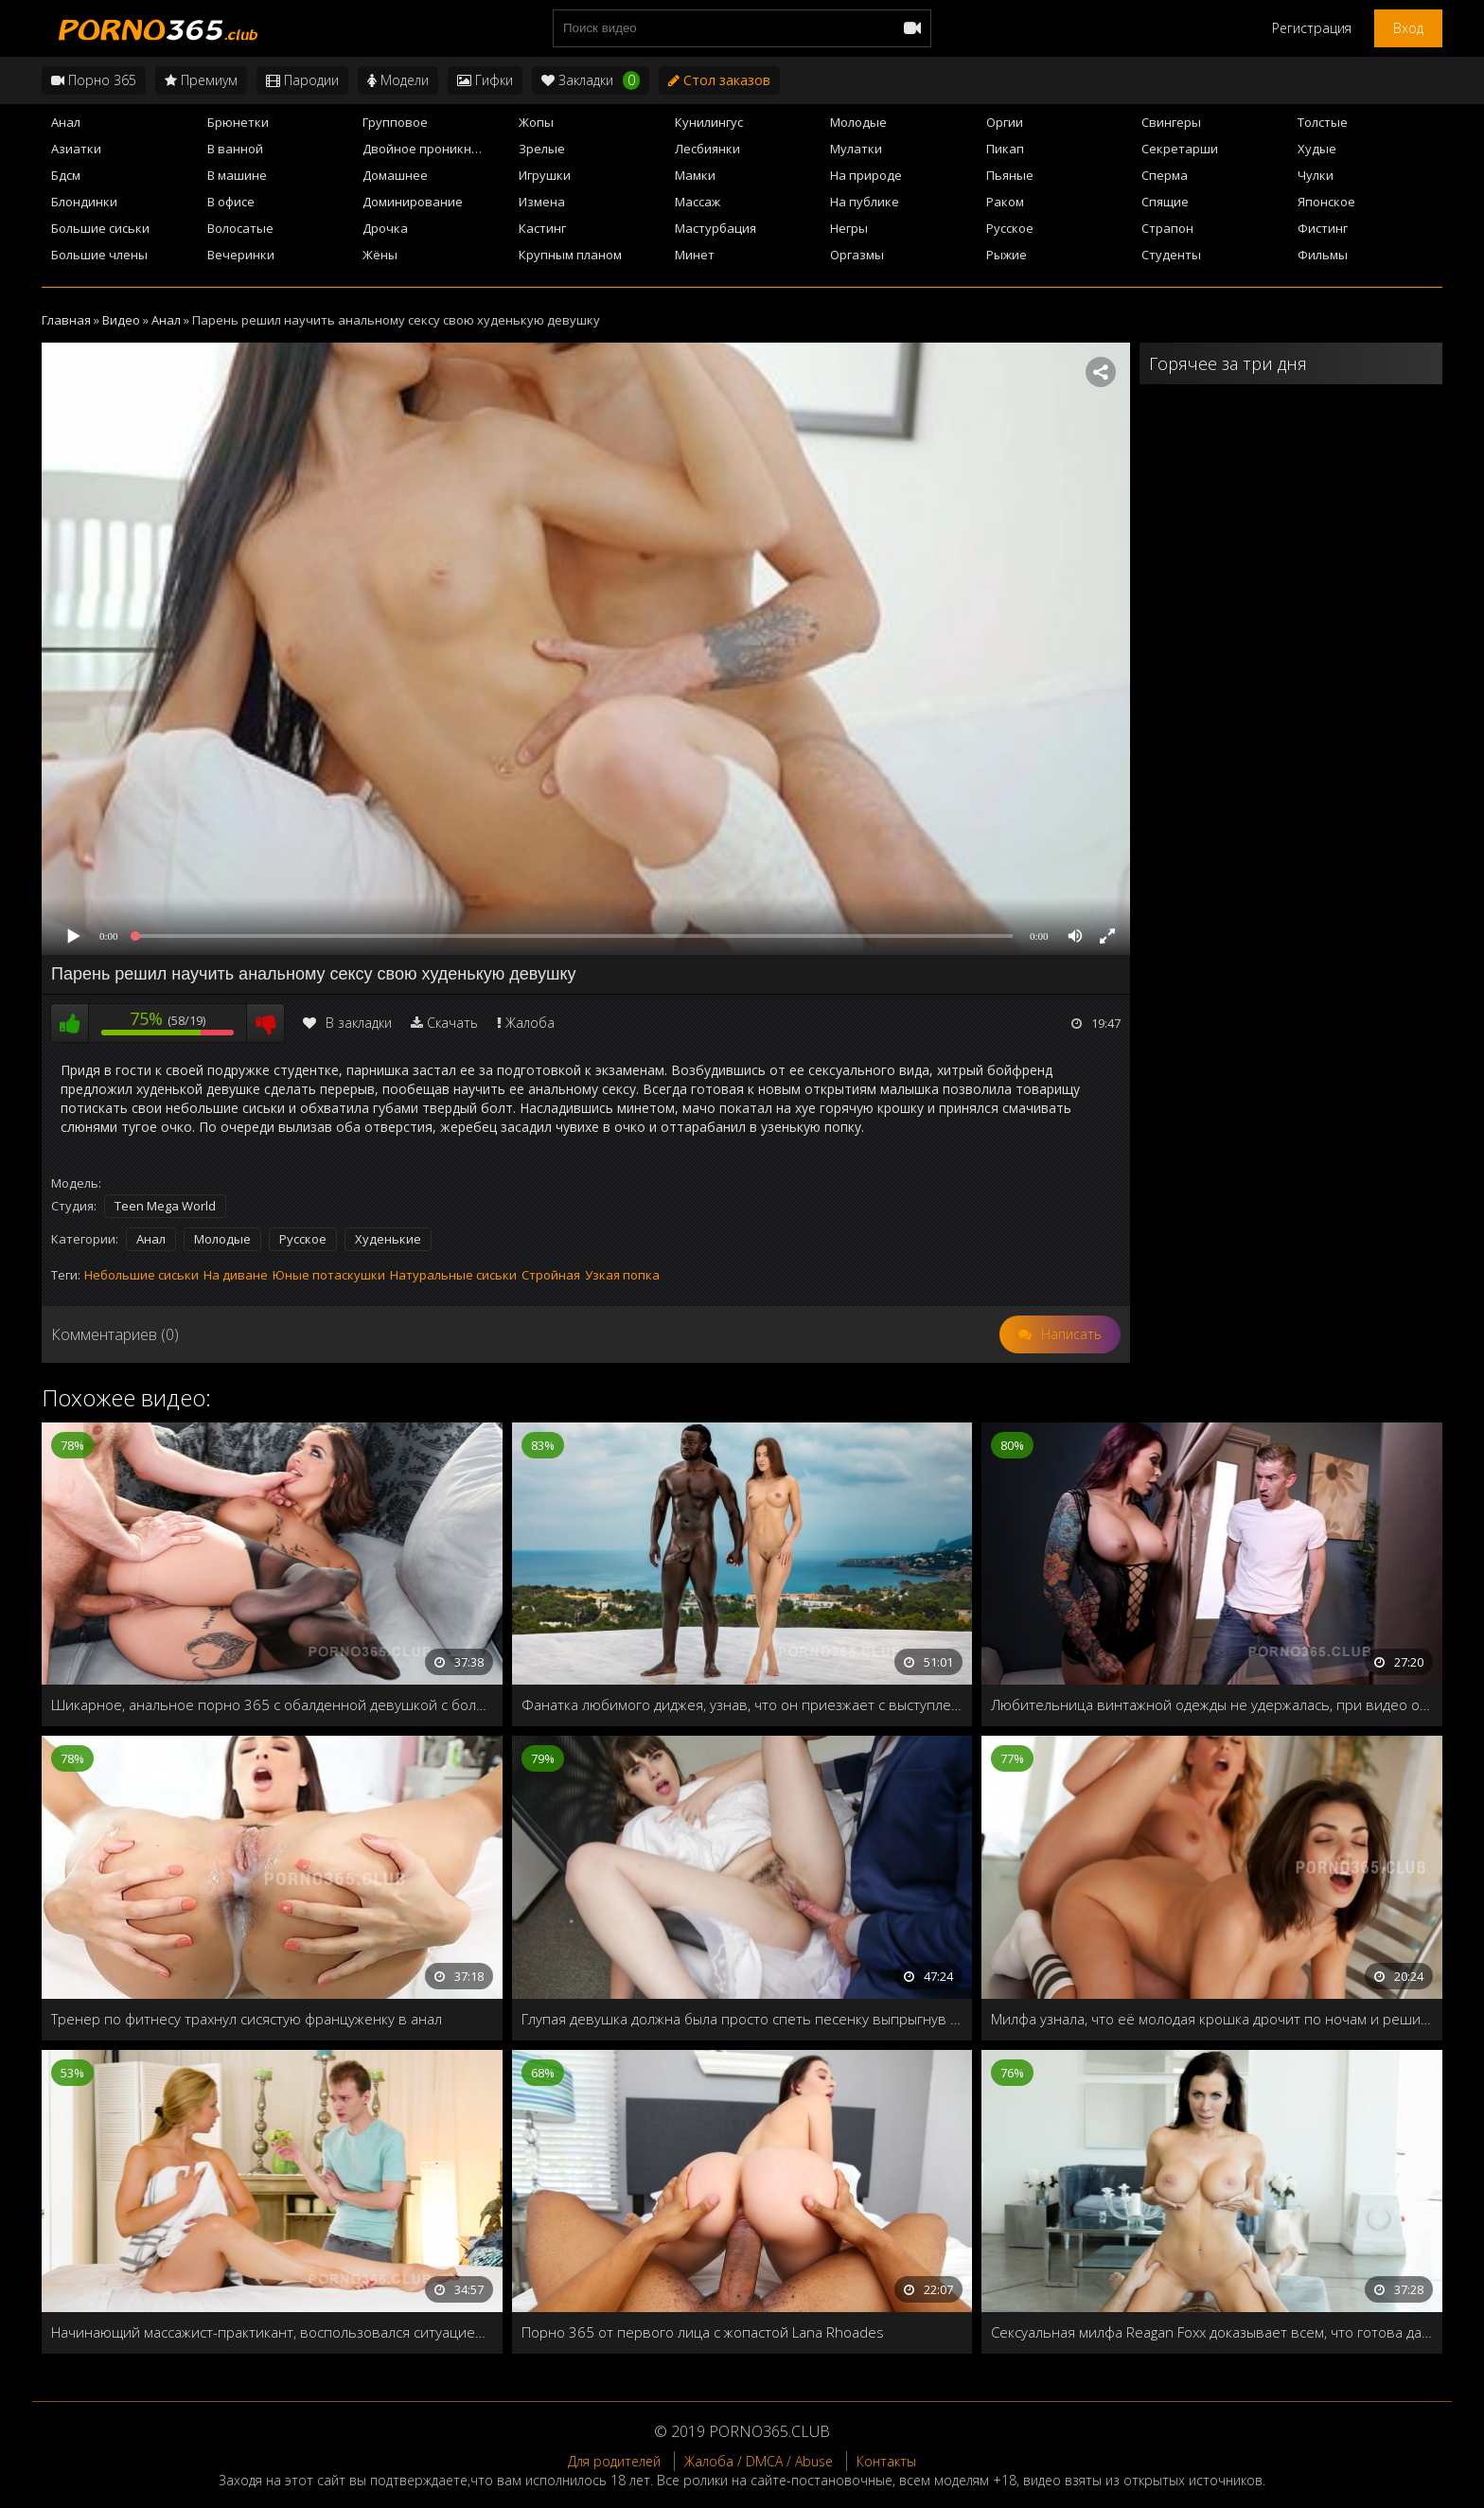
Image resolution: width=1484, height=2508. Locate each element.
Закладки (590, 80)
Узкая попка (622, 1274)
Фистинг (1323, 228)
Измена (542, 201)
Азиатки (76, 148)
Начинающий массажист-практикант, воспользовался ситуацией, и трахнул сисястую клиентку (272, 2332)
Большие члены (99, 254)
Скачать (452, 1023)
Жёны (380, 254)
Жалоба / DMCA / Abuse (758, 2461)
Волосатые (240, 228)
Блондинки (84, 201)
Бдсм (65, 175)
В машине (237, 175)
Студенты (1171, 254)
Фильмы (1323, 254)
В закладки (347, 1023)
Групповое (395, 122)
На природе (866, 175)
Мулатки (856, 148)
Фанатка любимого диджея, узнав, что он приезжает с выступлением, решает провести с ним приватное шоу (742, 1704)
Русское (1010, 228)
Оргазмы (857, 254)
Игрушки (545, 175)
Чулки (1316, 175)
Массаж (697, 201)
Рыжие (1006, 254)
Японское (1326, 201)
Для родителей (614, 2461)
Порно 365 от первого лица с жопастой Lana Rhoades (702, 2332)
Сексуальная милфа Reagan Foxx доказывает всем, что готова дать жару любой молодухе (1212, 2332)
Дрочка (385, 228)
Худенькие (388, 1238)
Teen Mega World (165, 1205)
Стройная (550, 1274)
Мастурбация (715, 228)
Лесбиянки (707, 148)
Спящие (1165, 201)
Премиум (201, 80)
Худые (1317, 148)
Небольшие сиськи (141, 1274)
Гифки (485, 80)
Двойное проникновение (434, 148)
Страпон (1167, 228)
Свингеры (1171, 122)
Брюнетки (238, 122)
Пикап (1005, 148)
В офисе (231, 201)
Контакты (886, 2461)
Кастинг (542, 228)
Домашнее (395, 175)
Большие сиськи (100, 228)
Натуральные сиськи (453, 1274)
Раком (1005, 201)
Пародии (302, 80)
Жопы (536, 122)
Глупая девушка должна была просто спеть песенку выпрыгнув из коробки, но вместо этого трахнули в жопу (742, 2018)
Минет (695, 254)
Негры (849, 228)
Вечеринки (240, 254)
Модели (398, 80)
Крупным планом (570, 254)
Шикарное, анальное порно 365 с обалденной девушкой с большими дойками (272, 1704)
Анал (65, 122)
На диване (235, 1274)
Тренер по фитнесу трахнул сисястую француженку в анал (246, 2018)
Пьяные (1010, 175)
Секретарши (1179, 148)
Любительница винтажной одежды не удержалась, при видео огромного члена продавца (1212, 1704)
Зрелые (542, 148)
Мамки (695, 175)
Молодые (858, 122)
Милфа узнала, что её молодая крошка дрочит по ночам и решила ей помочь (1212, 2018)
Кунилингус (709, 122)
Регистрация (1312, 28)
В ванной (235, 148)
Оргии (1004, 122)
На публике (864, 201)
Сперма (1164, 175)
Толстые (1323, 122)
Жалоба (530, 1023)
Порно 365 (93, 80)
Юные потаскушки (329, 1274)
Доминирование (412, 201)
